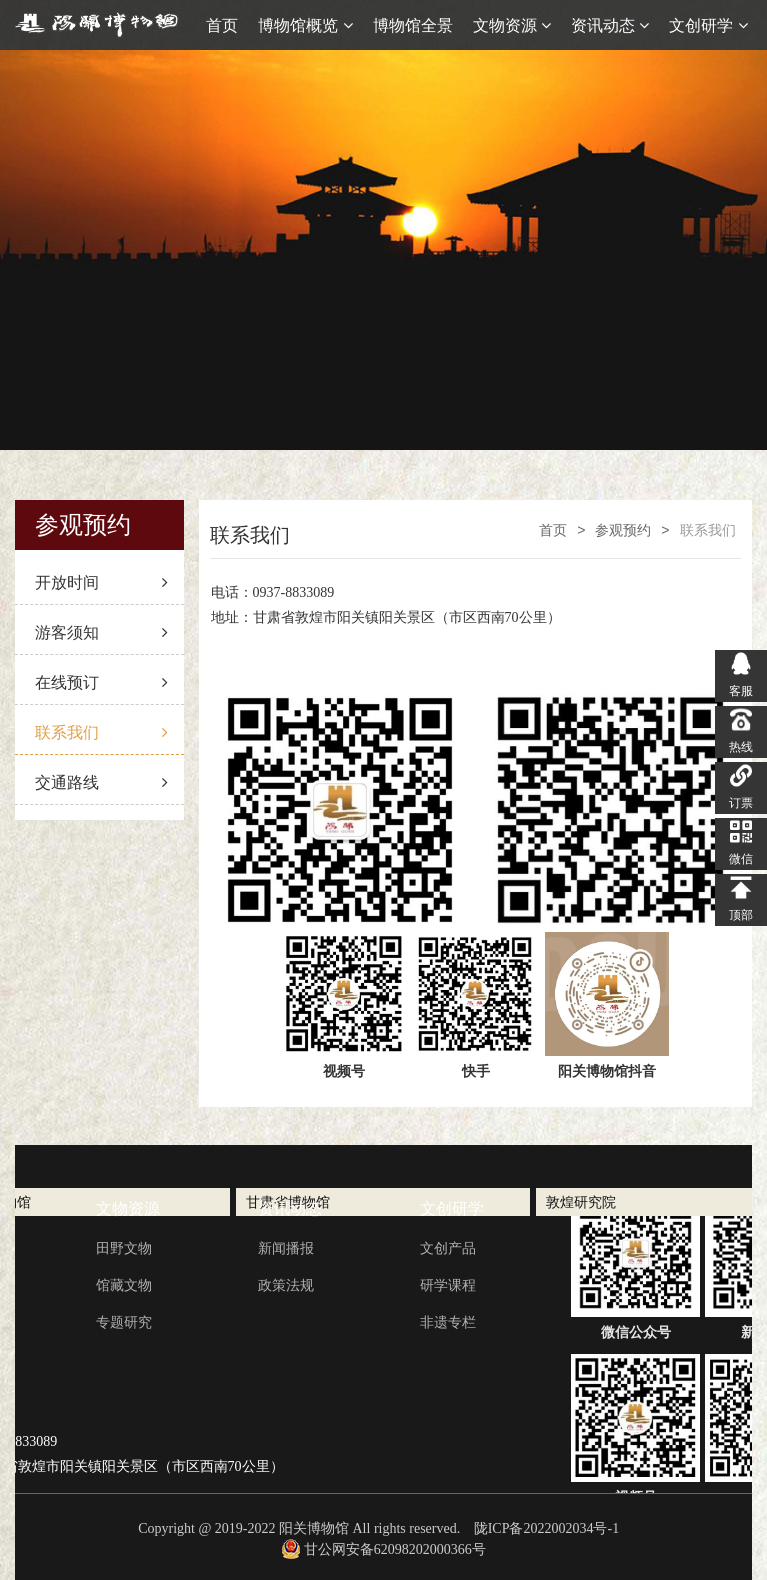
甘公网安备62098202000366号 (384, 1549)
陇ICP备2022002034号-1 (546, 1528)
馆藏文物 (124, 1285)
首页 (222, 25)
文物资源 (512, 25)
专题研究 (124, 1322)
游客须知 (101, 632)
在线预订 (101, 682)
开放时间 (101, 582)
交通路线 (101, 782)
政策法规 (286, 1285)
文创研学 (708, 25)
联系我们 (101, 732)
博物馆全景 (413, 25)
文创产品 (448, 1248)
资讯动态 (610, 25)
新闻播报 (286, 1248)
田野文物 (124, 1248)
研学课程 (448, 1285)
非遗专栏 (448, 1322)
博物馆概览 (305, 25)
